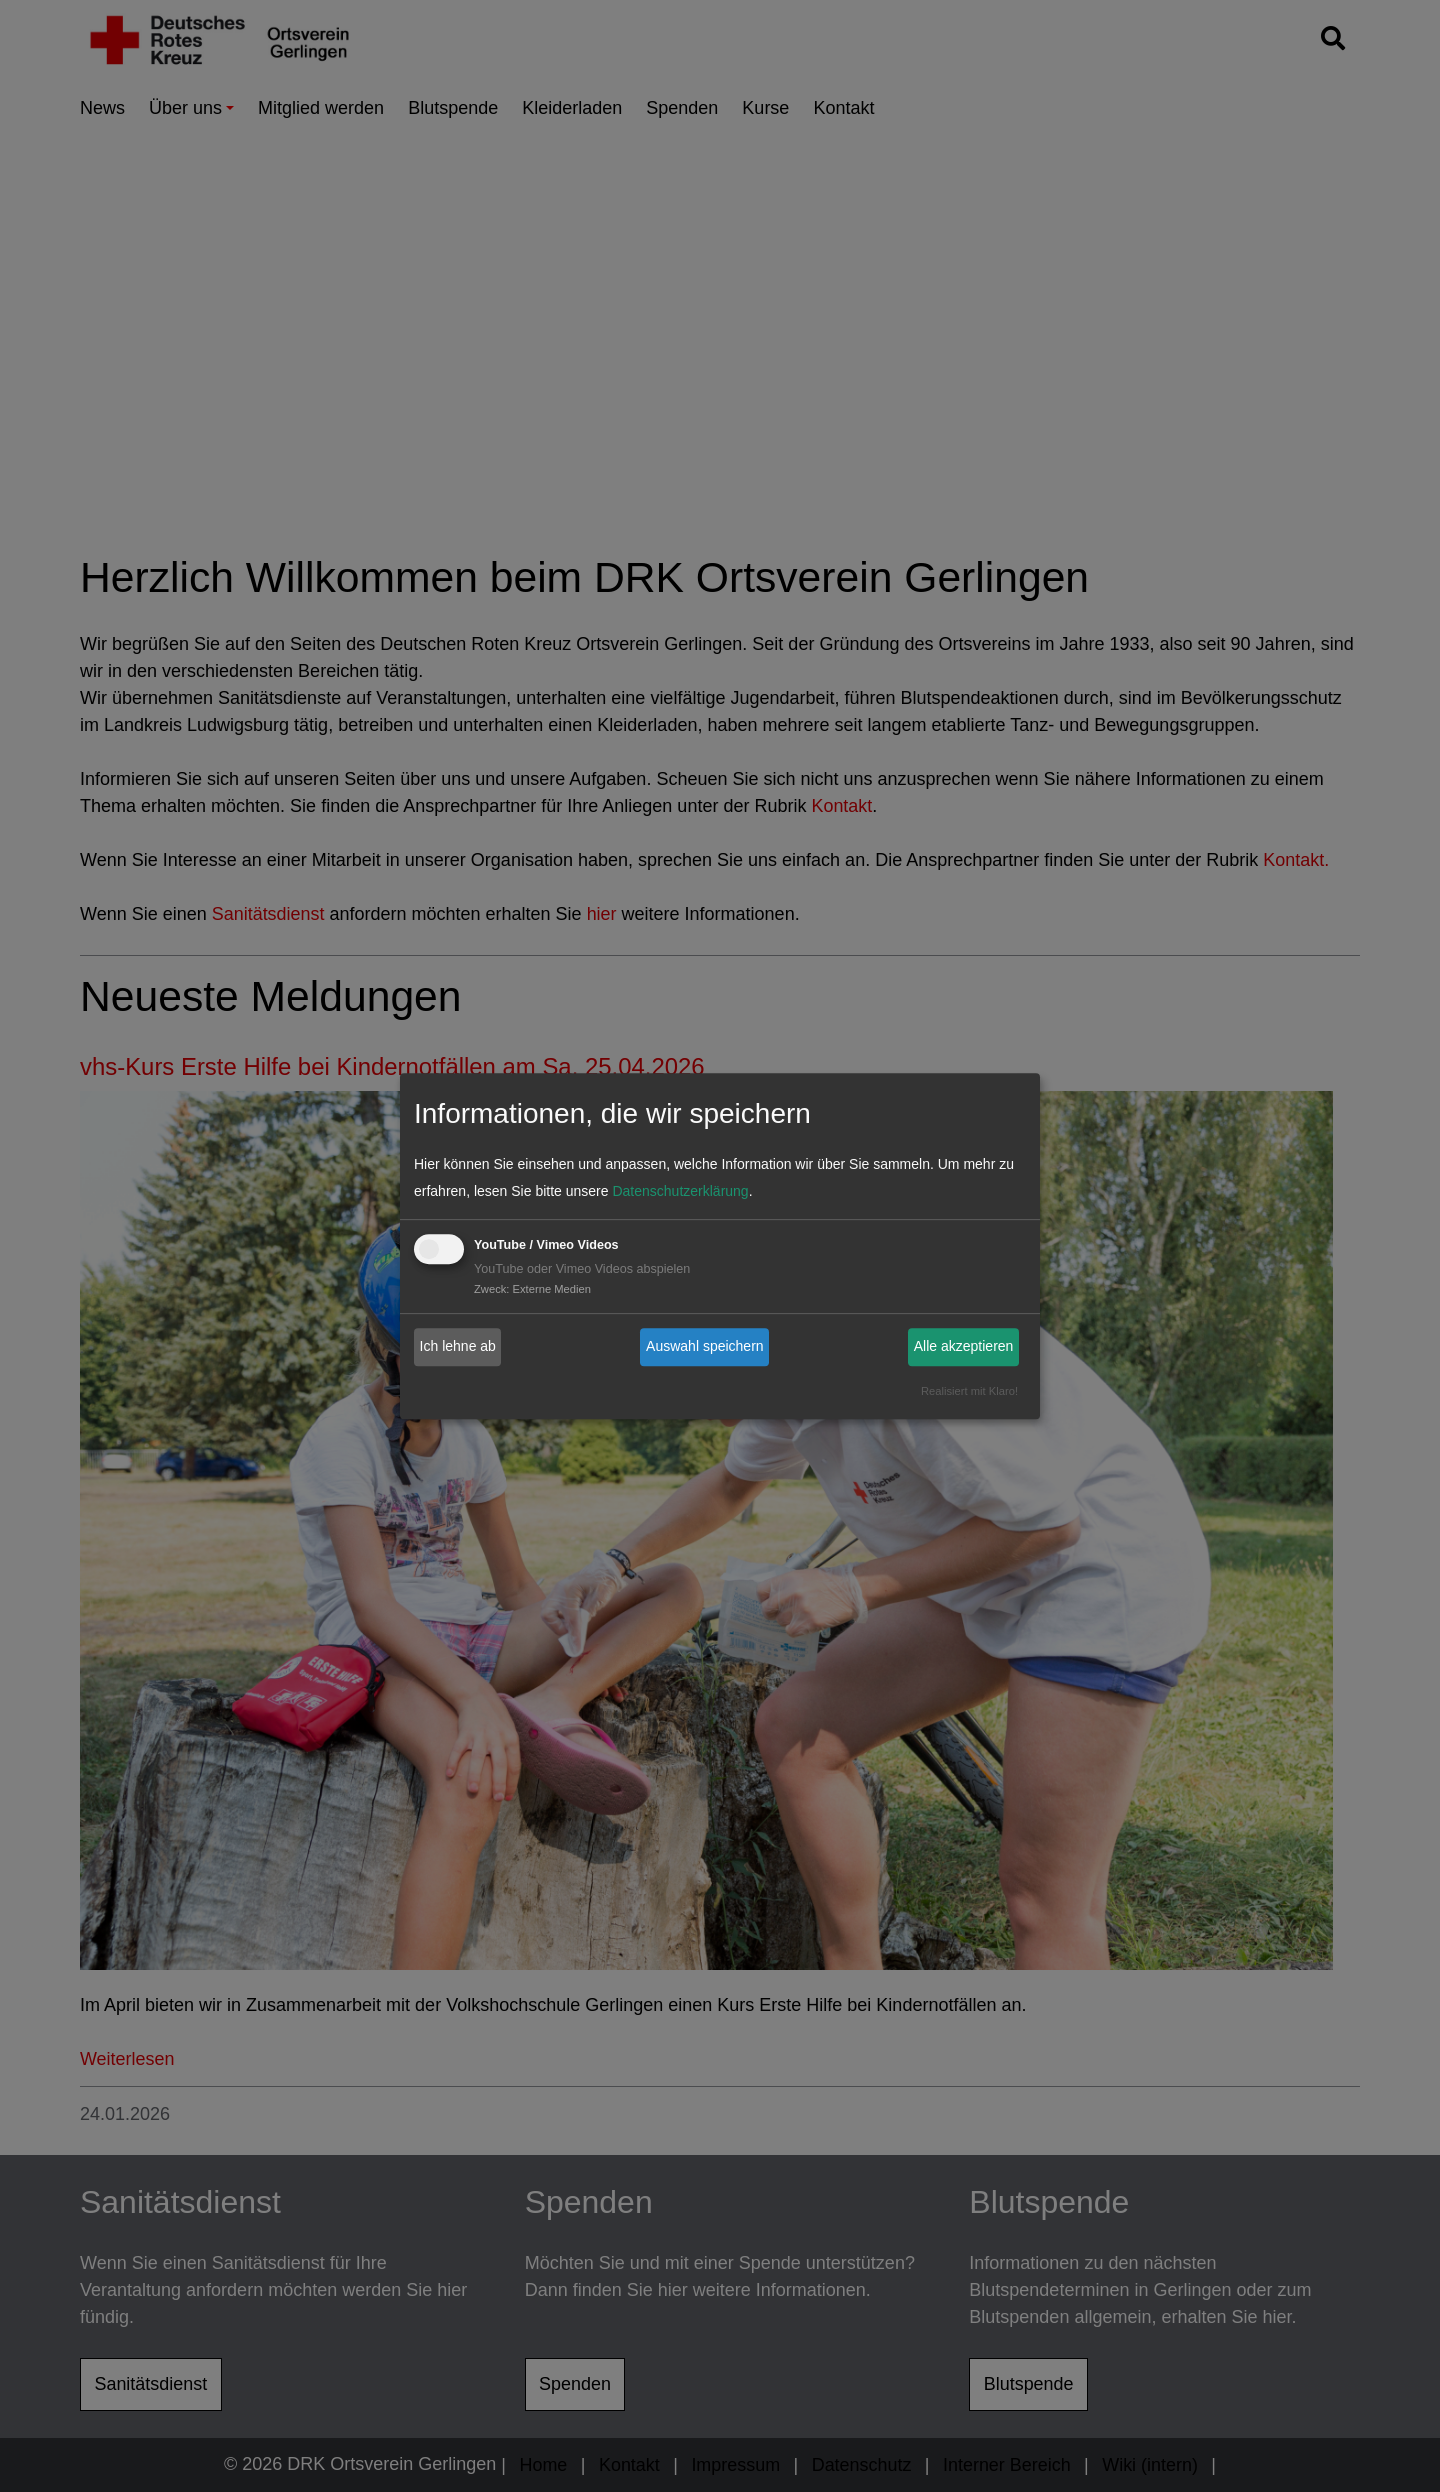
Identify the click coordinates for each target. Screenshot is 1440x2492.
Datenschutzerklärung (680, 1191)
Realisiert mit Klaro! (969, 1391)
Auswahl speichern (705, 1346)
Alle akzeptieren (964, 1346)
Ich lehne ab (458, 1346)
